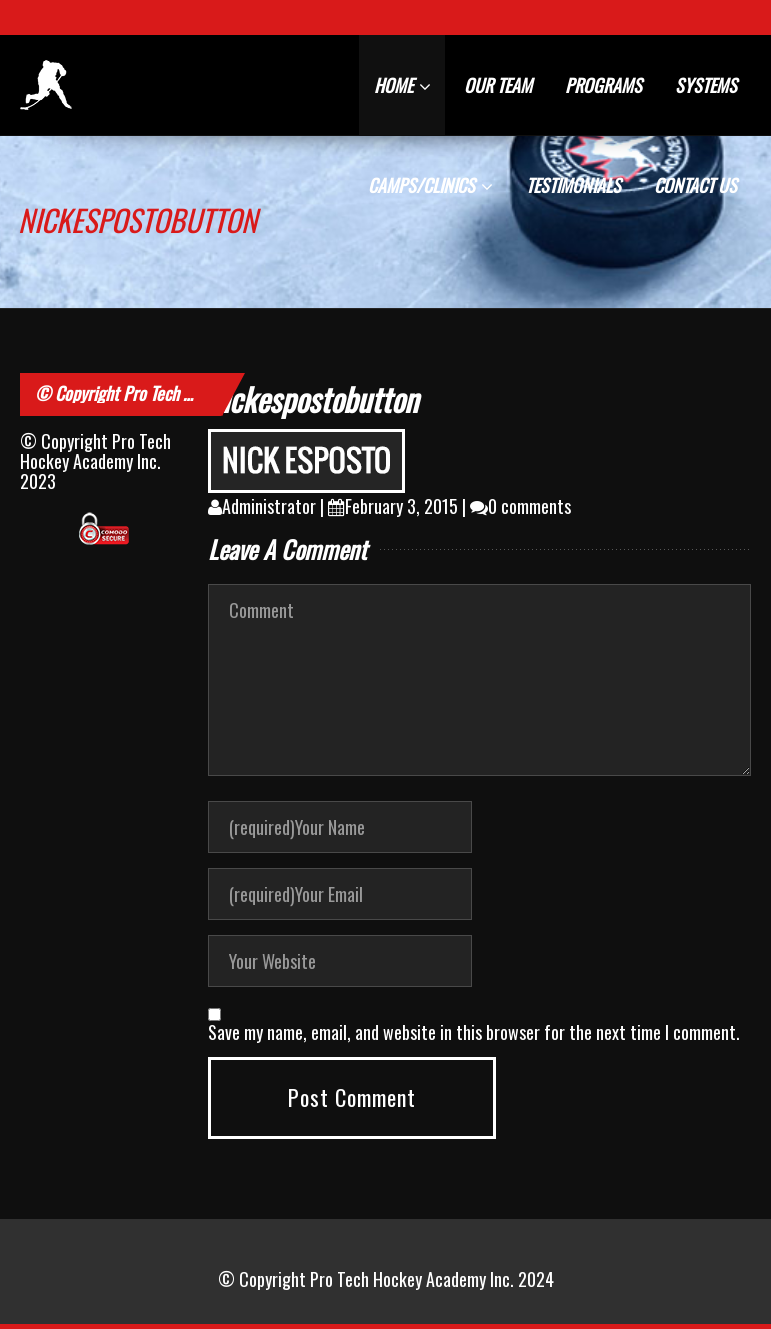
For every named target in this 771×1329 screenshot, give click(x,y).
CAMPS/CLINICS (430, 185)
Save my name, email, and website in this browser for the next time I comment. (474, 1032)
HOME (402, 85)
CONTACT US (695, 185)
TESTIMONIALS (573, 185)
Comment (479, 680)
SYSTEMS (706, 85)
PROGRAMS (603, 85)
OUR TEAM (498, 85)
